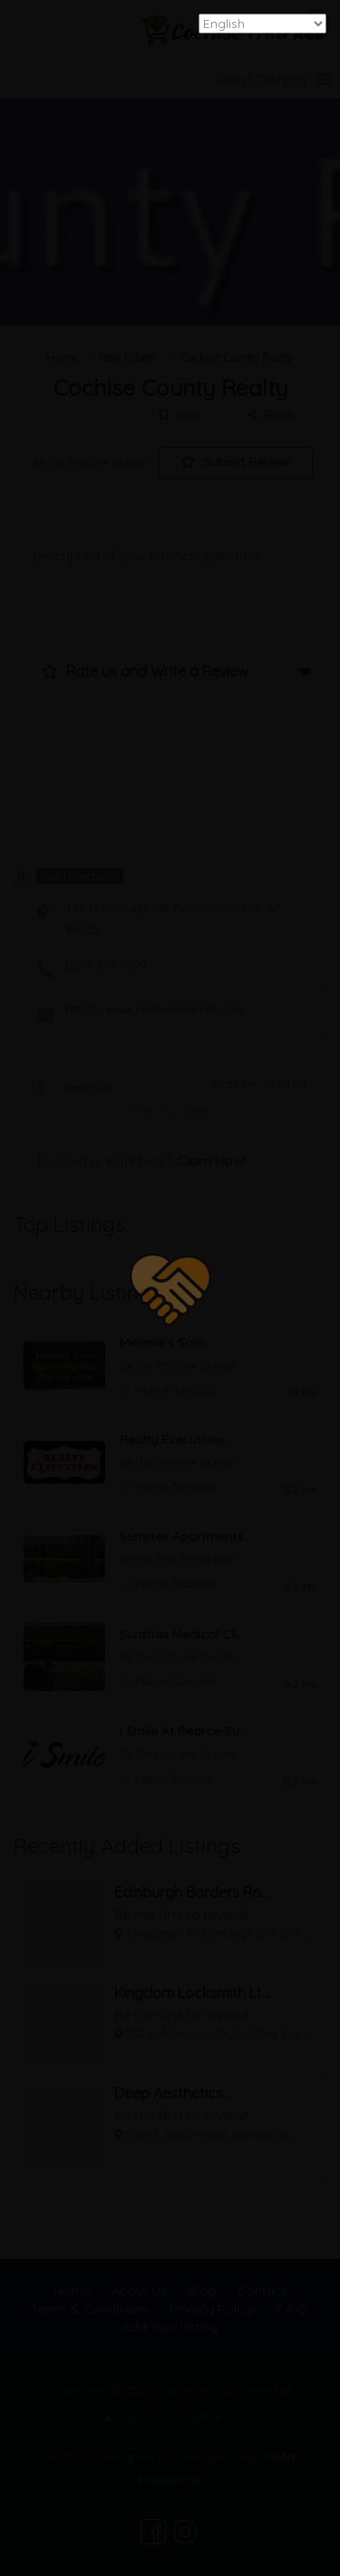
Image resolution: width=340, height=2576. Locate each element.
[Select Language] (262, 24)
